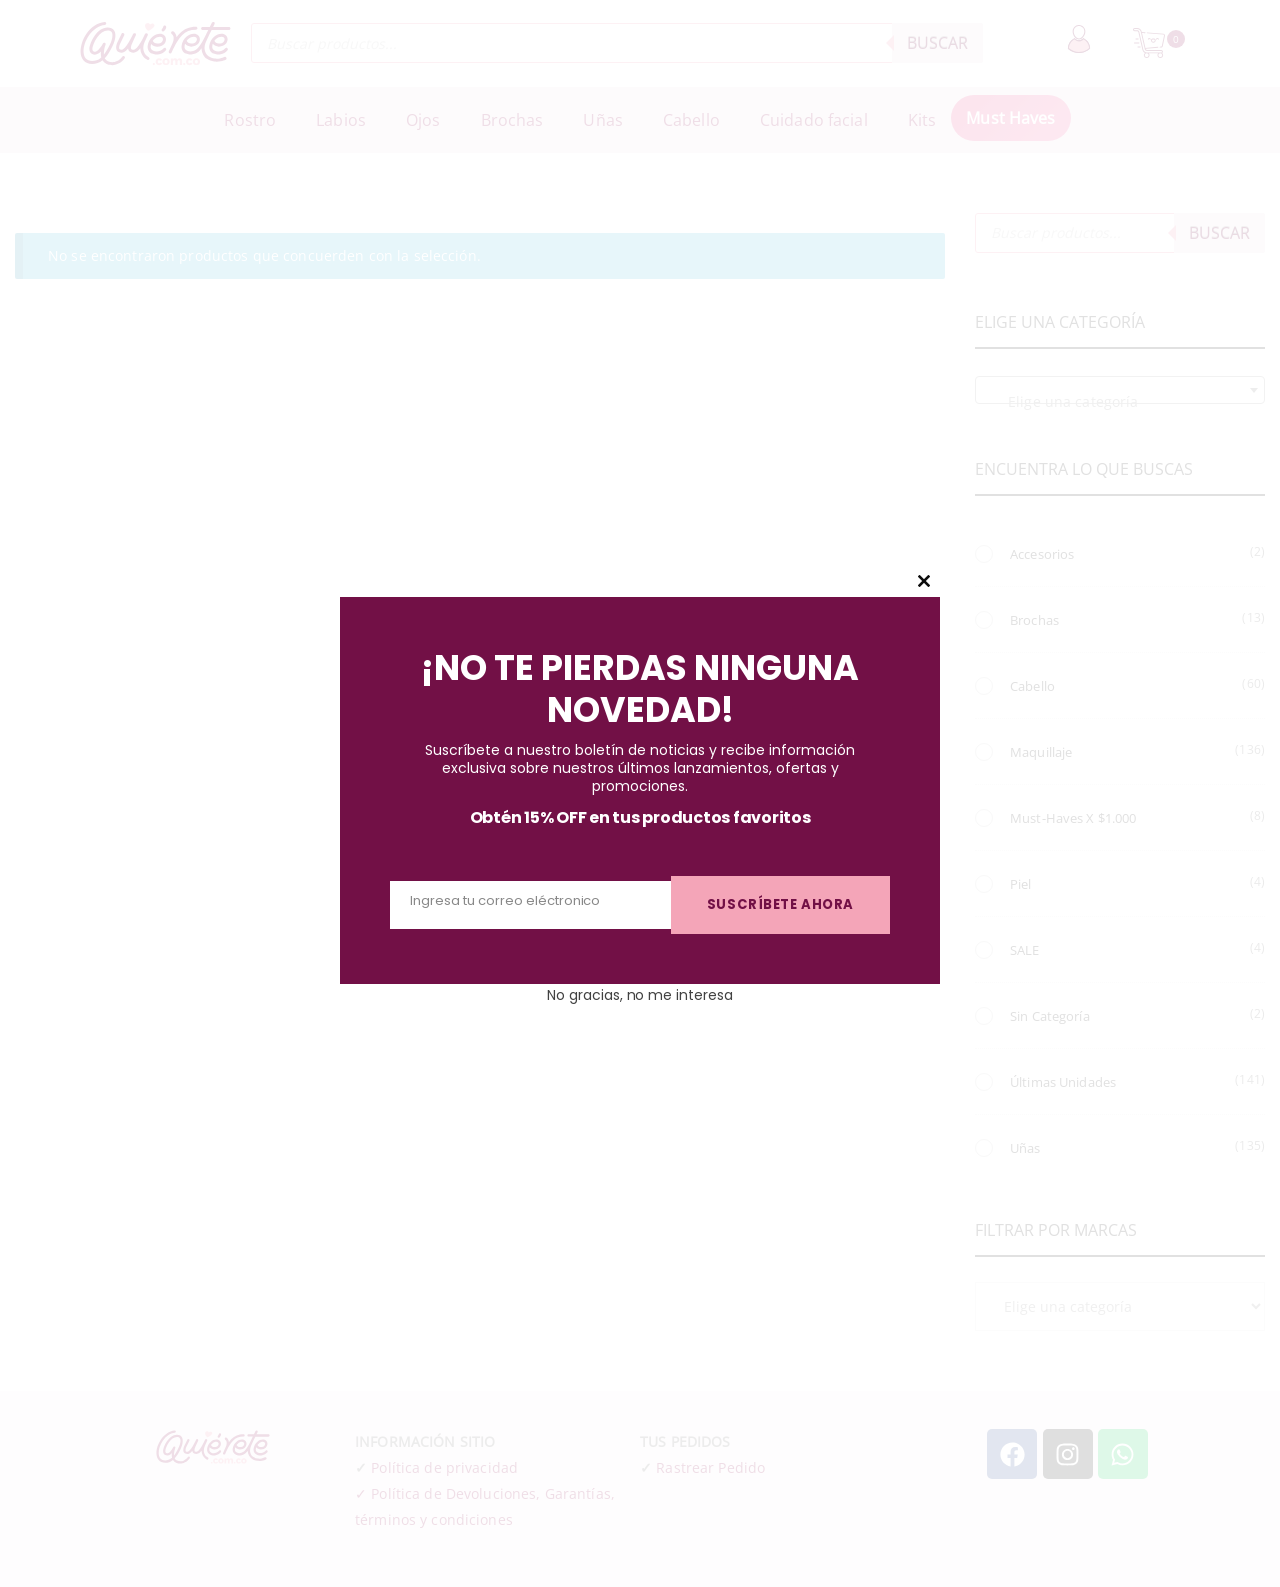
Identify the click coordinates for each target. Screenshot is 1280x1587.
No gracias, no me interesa (639, 990)
